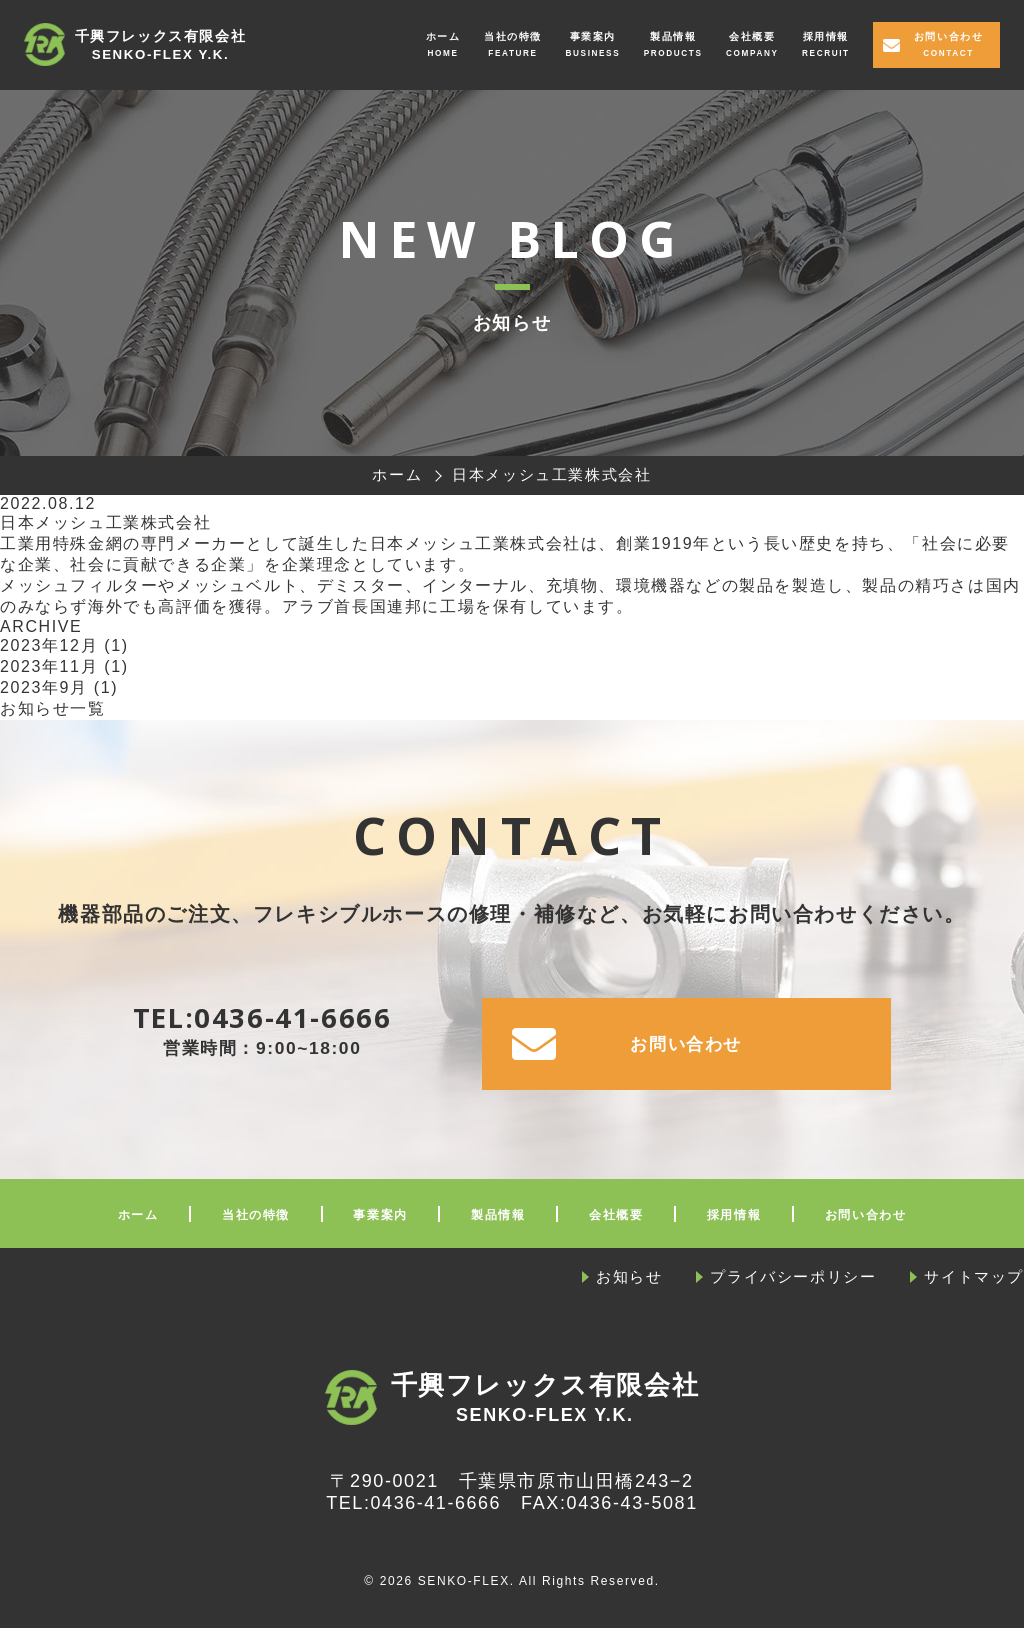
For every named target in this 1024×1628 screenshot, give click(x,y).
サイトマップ (974, 1276)
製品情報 (672, 37)
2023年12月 (49, 645)
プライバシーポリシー (793, 1276)
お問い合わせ (948, 36)
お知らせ (629, 1276)
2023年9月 (44, 687)
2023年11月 (49, 666)
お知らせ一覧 (53, 708)
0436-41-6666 (292, 1017)
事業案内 (592, 37)
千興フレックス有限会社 (161, 46)
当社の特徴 (512, 37)
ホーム (442, 37)
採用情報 (825, 37)
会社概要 (751, 37)
